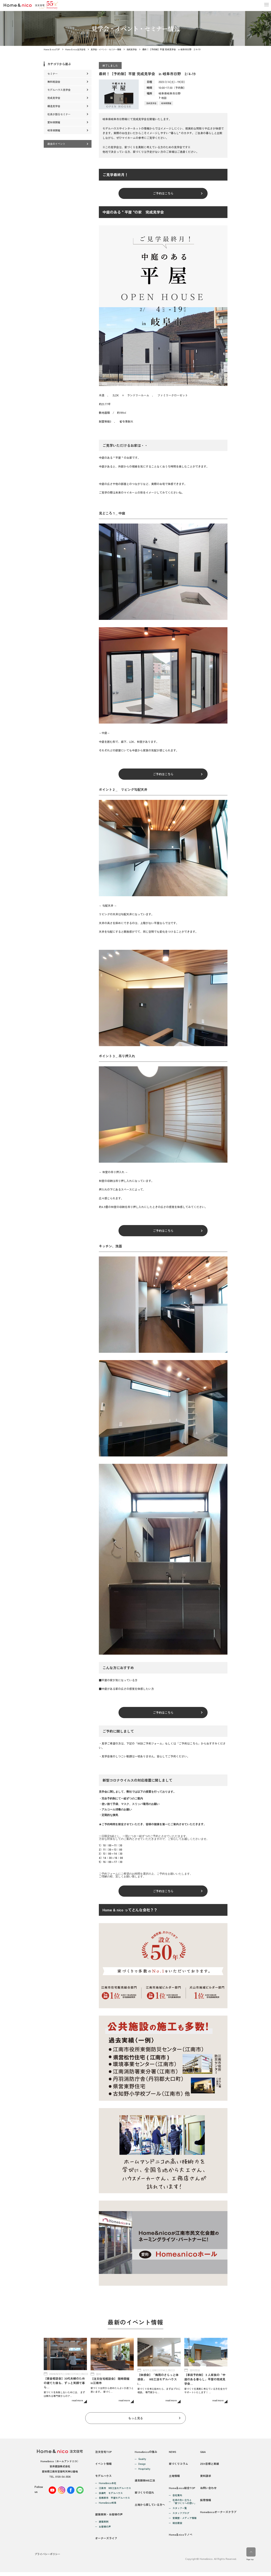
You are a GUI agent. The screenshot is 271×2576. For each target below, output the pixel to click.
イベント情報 (103, 2464)
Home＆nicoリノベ (180, 2538)
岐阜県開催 (166, 103)
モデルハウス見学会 (59, 90)
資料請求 (205, 2477)
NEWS (173, 2451)
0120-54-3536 (63, 2476)
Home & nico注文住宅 (75, 49)
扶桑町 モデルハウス (111, 2495)
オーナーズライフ (106, 2542)
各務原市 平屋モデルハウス (114, 2499)
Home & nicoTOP (52, 49)
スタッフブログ (181, 2516)
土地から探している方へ (150, 2507)
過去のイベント (56, 144)
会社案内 (177, 2498)
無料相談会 (53, 81)
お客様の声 (105, 2529)
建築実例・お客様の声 (109, 2517)
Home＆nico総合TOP (182, 2491)
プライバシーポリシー (47, 2558)
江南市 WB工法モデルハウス (115, 2490)
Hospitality (144, 2468)
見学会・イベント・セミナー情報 (108, 49)
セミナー (52, 73)
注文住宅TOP (103, 2451)
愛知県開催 (53, 122)
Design (142, 2463)
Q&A (203, 2451)
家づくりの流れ (144, 2494)
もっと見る (135, 2417)
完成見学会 (135, 49)
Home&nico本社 (107, 2485)
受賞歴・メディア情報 (184, 2521)
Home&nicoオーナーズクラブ (218, 2517)
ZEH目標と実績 (209, 2464)
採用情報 (205, 2504)
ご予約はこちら (163, 193)
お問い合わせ (208, 2491)
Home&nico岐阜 (107, 2504)
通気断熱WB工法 (145, 2481)
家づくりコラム (178, 2464)
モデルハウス (103, 2477)
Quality (142, 2458)
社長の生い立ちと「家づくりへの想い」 (184, 2505)
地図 (164, 98)
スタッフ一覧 (180, 2511)
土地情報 (174, 2477)
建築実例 (103, 2524)
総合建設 (177, 2526)
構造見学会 (53, 106)
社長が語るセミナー (59, 114)
